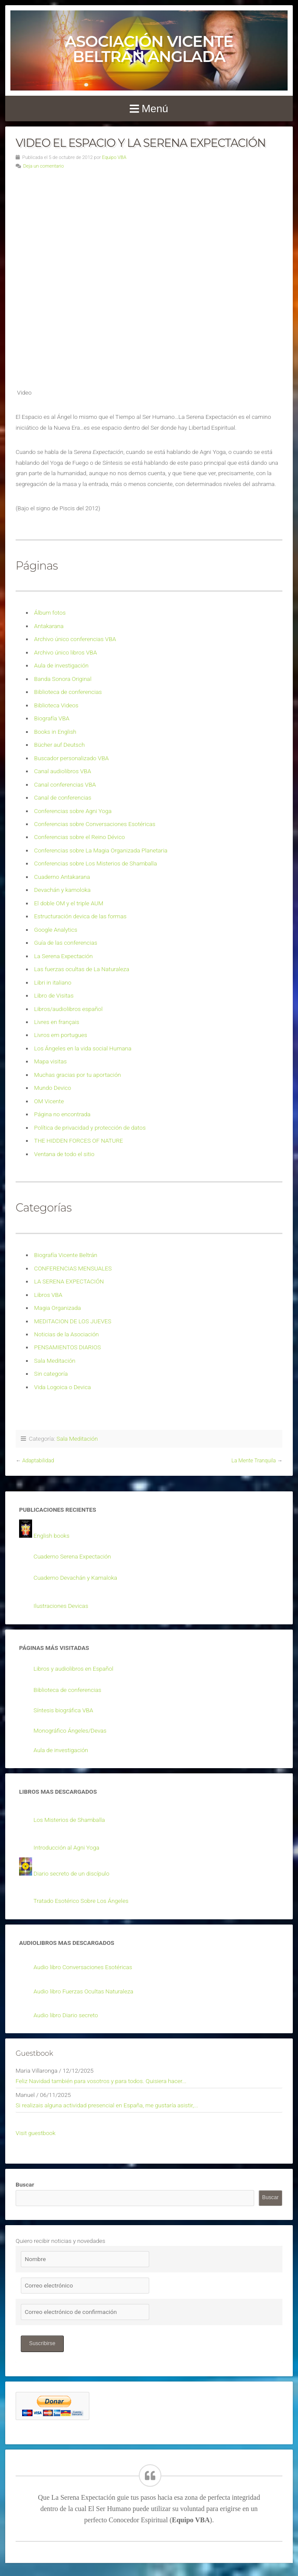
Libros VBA (48, 1294)
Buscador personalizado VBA (71, 758)
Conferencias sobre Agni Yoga (73, 810)
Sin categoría (51, 1373)
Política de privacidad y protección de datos (90, 1127)
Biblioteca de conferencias (68, 691)
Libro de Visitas (54, 995)
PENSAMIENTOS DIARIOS (67, 1347)
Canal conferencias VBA (65, 784)
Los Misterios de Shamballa (69, 1819)
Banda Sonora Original (63, 678)
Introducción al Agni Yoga (66, 1847)
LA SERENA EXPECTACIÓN (69, 1281)
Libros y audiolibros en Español (73, 1668)
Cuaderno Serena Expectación (72, 1556)
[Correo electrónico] (85, 2286)
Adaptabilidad (38, 1461)
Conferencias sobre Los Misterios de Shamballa (95, 863)
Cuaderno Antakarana (62, 876)
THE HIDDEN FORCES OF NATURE (78, 1140)
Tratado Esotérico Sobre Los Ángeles (80, 1900)
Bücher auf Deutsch (59, 744)
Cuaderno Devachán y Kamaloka (75, 1577)
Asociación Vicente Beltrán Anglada (149, 49)
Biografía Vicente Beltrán (66, 1254)
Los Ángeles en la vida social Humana (82, 1048)
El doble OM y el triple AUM (69, 903)
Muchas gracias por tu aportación (77, 1074)
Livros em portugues (60, 1034)
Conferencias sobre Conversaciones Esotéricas (95, 823)
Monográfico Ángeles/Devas (69, 1730)
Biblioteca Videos (56, 705)
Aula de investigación (61, 665)
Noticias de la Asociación (66, 1334)
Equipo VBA (114, 157)
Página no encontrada (62, 1114)
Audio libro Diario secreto (65, 2015)
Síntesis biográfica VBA (63, 1710)
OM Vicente (49, 1101)
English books (51, 1535)
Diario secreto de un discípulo (71, 1873)
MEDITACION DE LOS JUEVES (72, 1321)
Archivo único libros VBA (65, 652)
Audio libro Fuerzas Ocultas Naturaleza (83, 1991)
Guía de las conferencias (65, 942)
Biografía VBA (51, 718)
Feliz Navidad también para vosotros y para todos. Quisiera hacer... (101, 2080)
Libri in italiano (53, 982)
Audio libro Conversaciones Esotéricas (82, 1967)
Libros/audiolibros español (68, 1008)
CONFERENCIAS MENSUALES (73, 1268)
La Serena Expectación (63, 956)
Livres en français (56, 1021)
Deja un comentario (43, 166)
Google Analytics (56, 929)
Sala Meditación (54, 1360)
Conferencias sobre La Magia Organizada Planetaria (100, 850)
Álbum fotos (50, 612)
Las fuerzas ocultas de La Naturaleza (81, 969)
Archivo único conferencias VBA (75, 638)
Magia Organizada (57, 1307)
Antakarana (49, 625)
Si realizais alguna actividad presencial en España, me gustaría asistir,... (107, 2105)
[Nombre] (85, 2259)
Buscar (25, 2184)
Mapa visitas (50, 1061)
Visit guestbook (36, 2132)
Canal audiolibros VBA (62, 771)
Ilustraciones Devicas (60, 1605)
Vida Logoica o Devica (62, 1387)
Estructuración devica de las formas (80, 916)
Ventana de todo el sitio (64, 1153)
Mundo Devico (52, 1087)
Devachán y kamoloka (62, 889)
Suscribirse (42, 2343)
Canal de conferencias (63, 797)
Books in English (55, 731)
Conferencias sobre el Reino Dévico (79, 836)
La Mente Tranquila (254, 1461)
